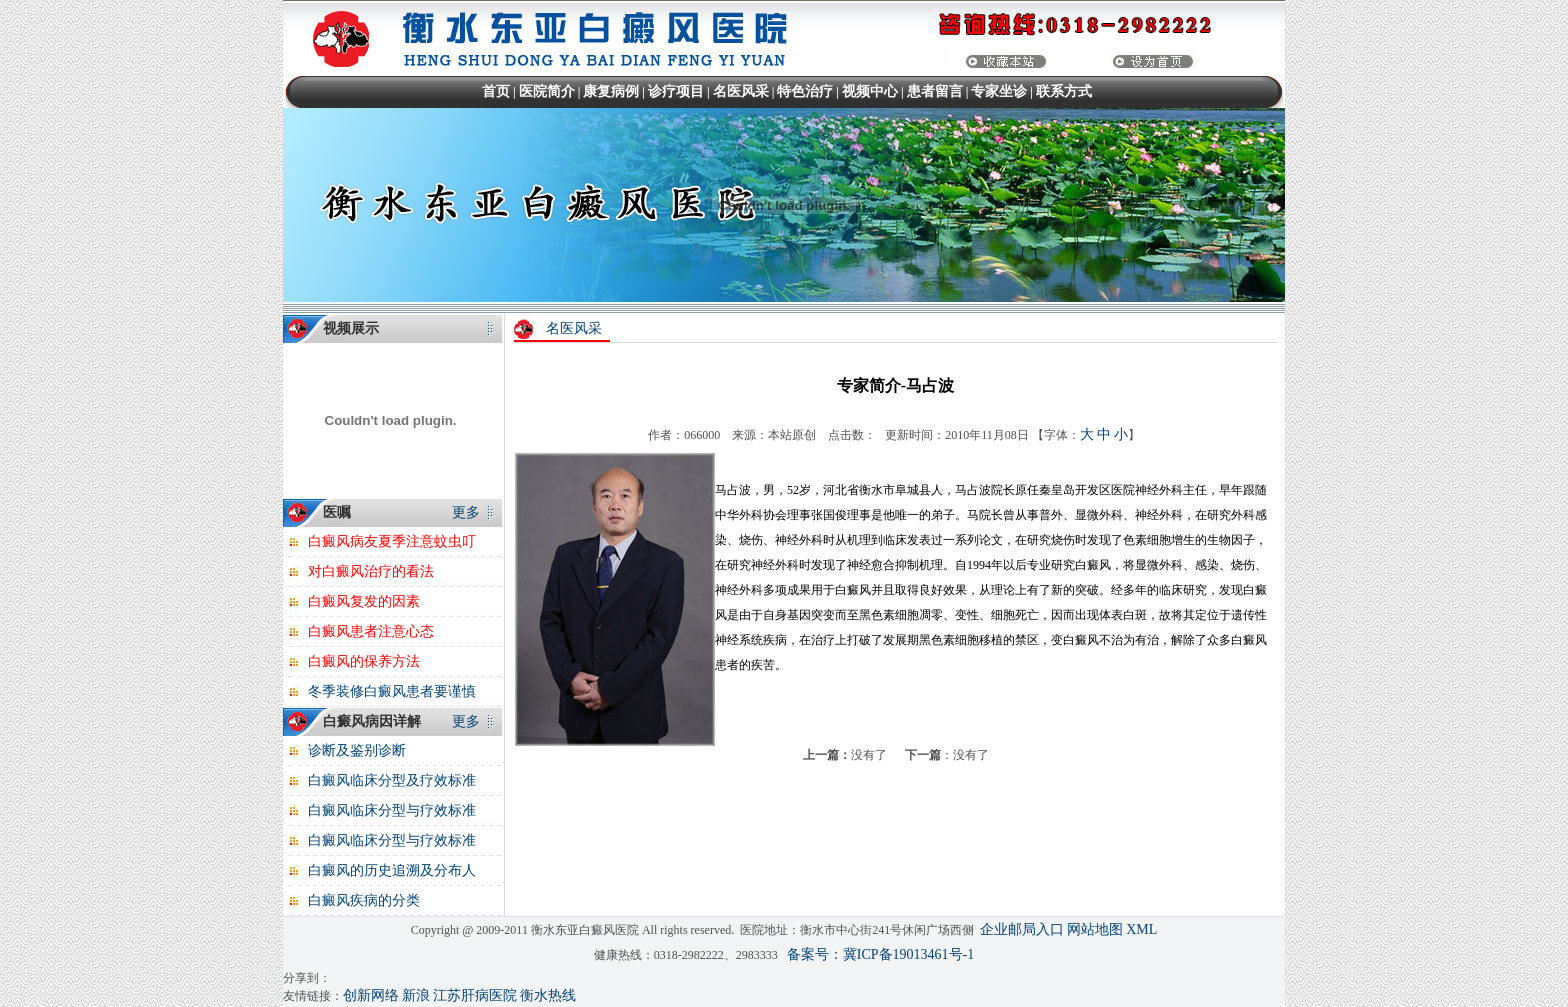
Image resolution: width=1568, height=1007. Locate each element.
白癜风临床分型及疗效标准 (392, 780)
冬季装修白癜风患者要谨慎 (392, 691)
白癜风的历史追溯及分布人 (392, 870)
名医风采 (574, 328)
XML (1141, 929)
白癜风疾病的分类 (364, 900)
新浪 (416, 995)
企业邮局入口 (1022, 929)
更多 (466, 512)
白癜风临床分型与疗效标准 (392, 810)
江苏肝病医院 (475, 995)
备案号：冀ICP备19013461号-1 (880, 954)
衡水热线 (548, 995)
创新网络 (371, 995)
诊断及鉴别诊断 (357, 750)
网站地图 (1095, 929)
